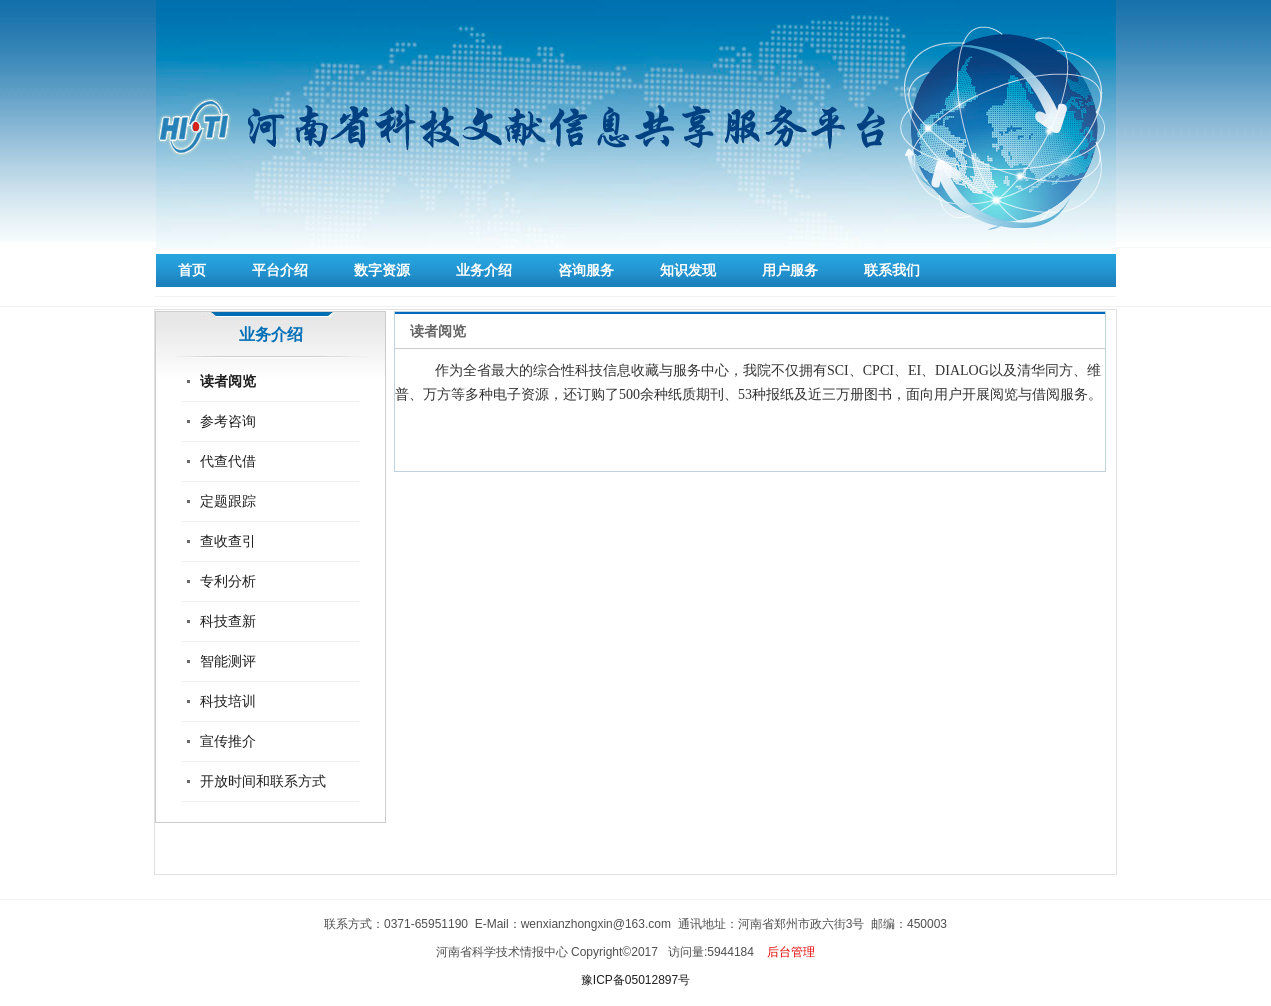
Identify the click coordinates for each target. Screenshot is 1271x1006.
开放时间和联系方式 (263, 781)
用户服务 (790, 270)
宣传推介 (228, 741)
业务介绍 (484, 270)
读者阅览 (228, 381)
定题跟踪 (228, 501)
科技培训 (228, 701)
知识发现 (688, 270)
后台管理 (791, 952)
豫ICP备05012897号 (635, 980)
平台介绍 (280, 270)
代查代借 (228, 461)
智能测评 (228, 661)
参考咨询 (228, 421)
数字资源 (382, 270)
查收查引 (228, 541)
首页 (192, 270)
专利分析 (228, 581)
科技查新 (228, 621)
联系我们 (892, 270)
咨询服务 (586, 270)
